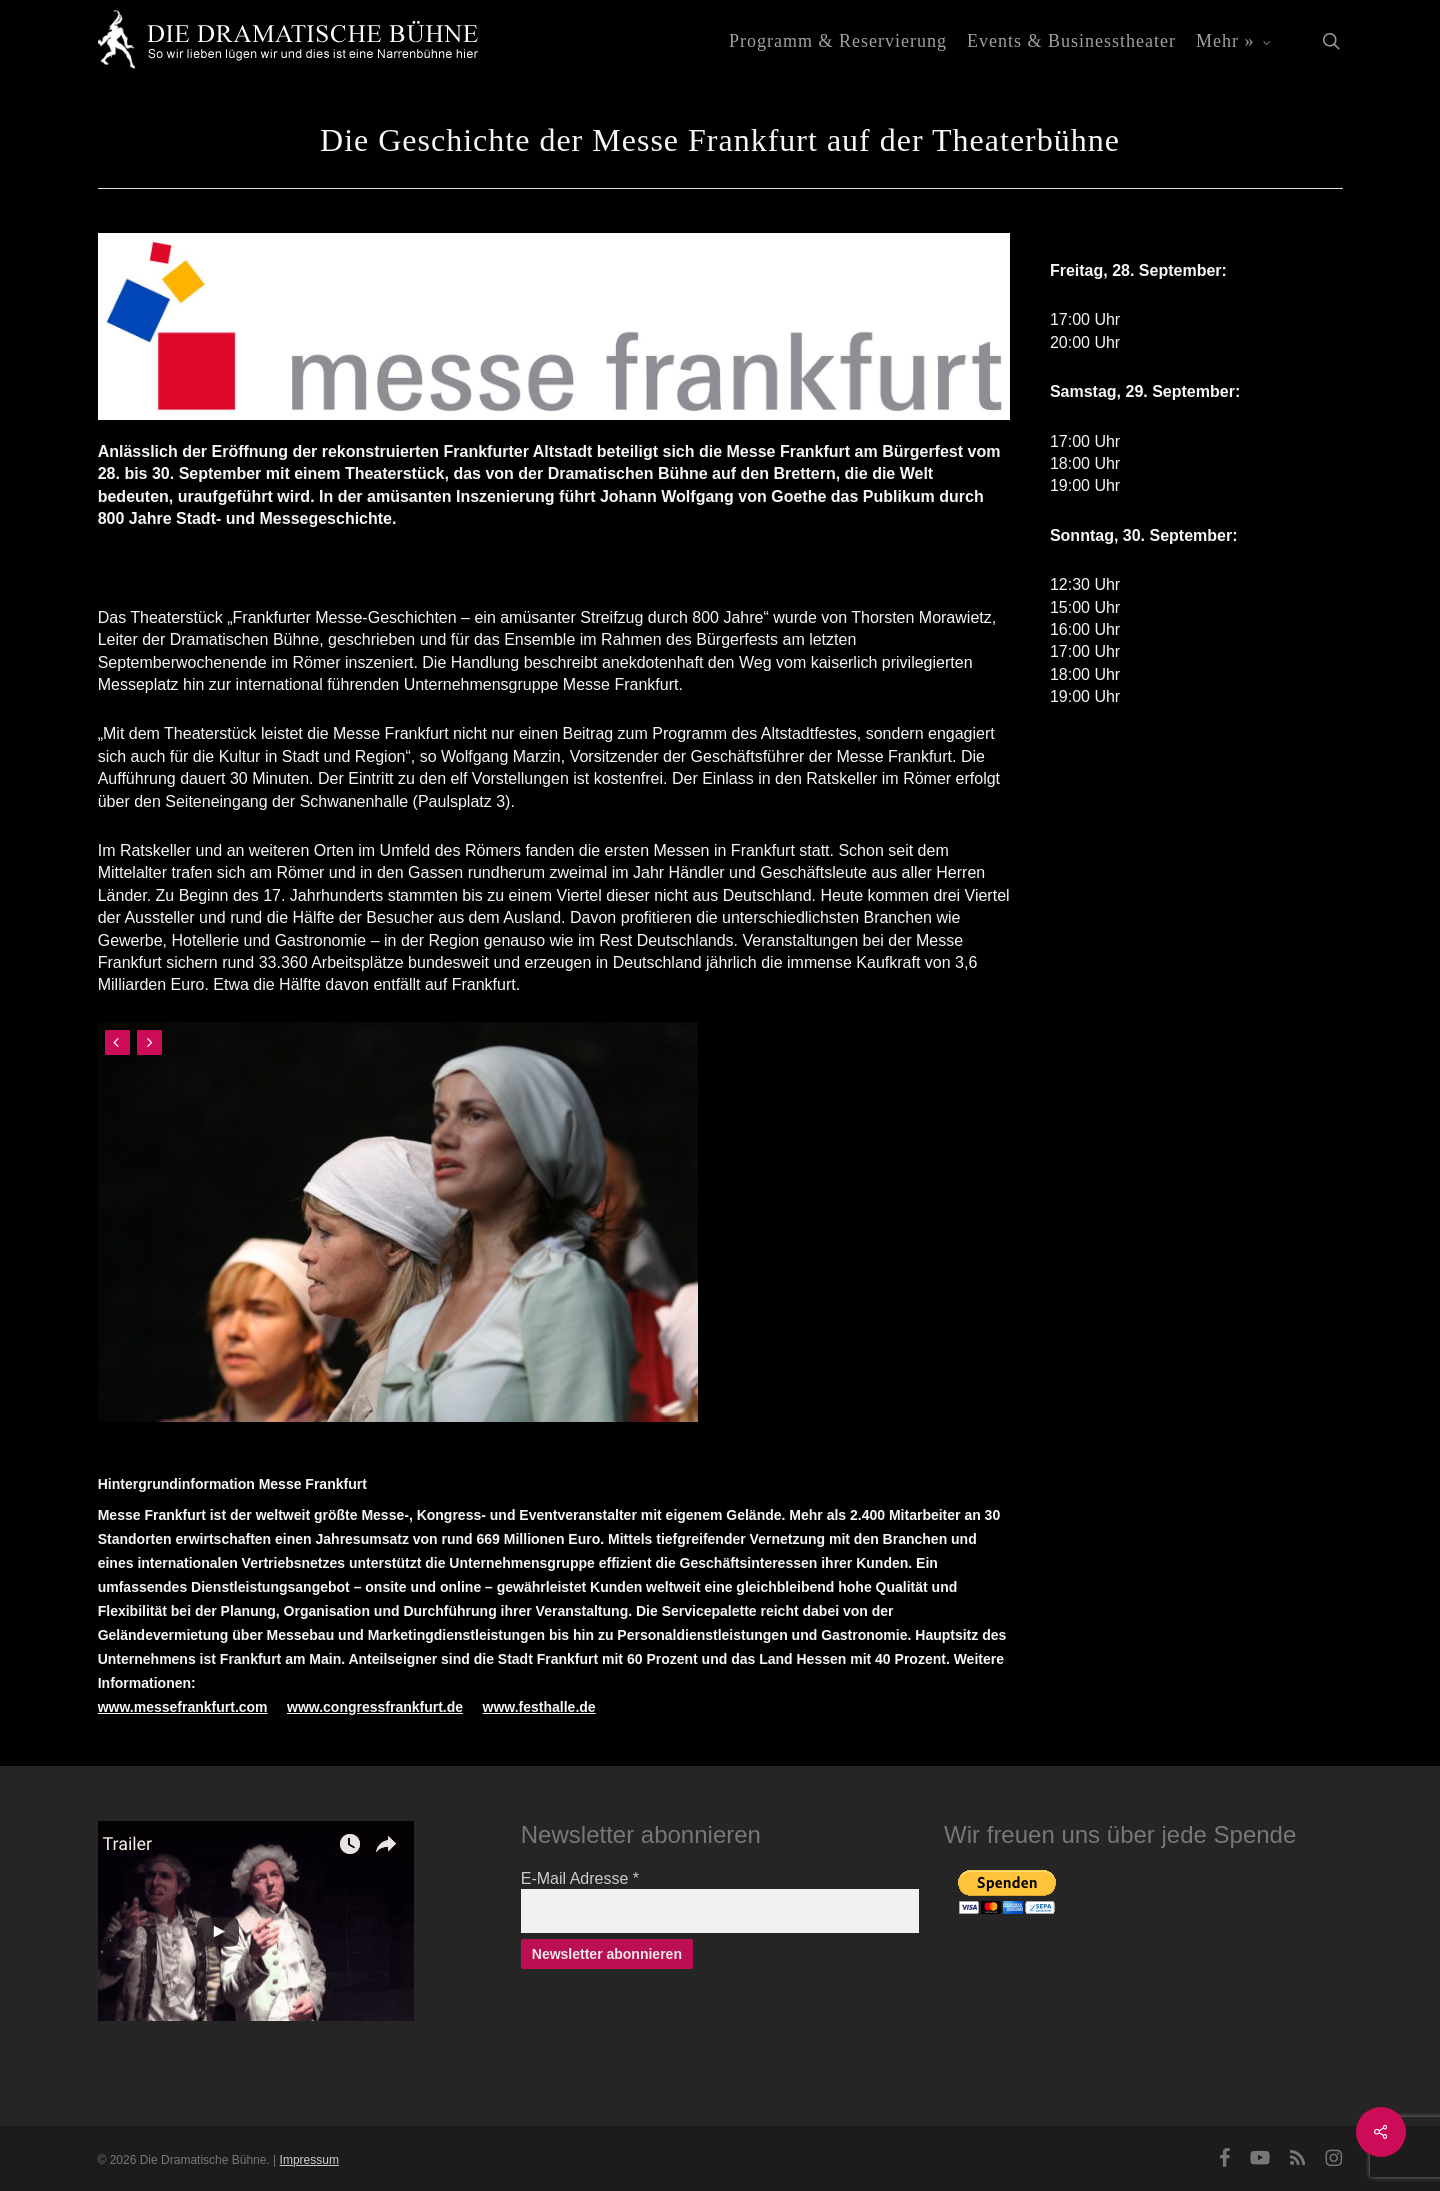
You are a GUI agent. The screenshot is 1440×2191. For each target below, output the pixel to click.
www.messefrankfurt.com (183, 1707)
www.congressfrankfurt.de (375, 1707)
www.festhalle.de (539, 1707)
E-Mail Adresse (580, 1878)
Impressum (309, 2160)
